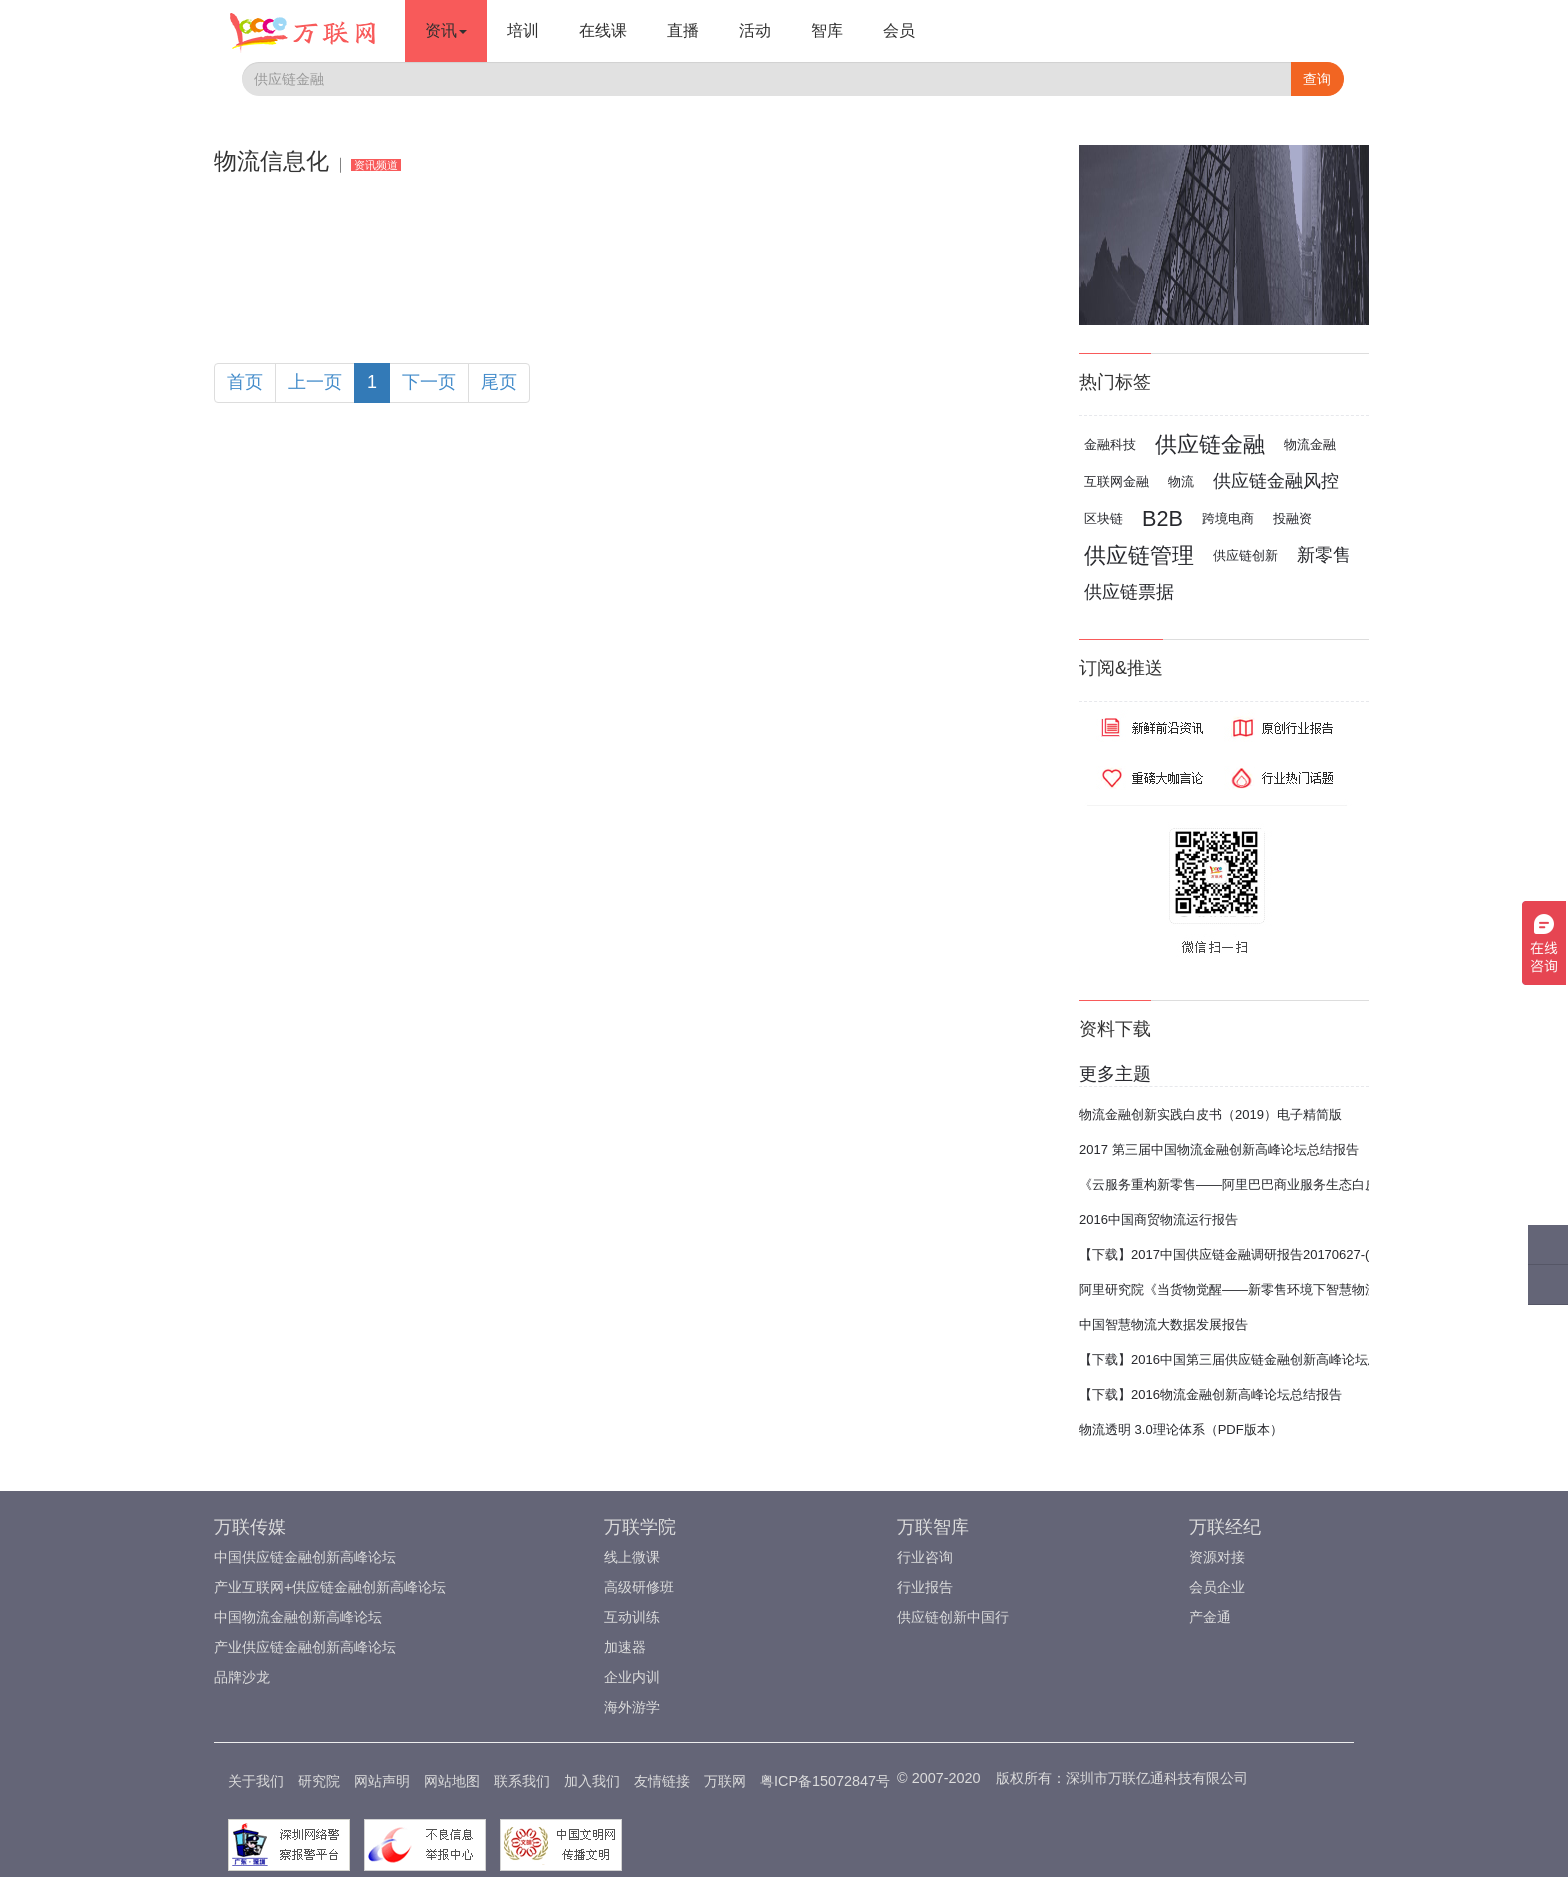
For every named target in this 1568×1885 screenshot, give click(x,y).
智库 (827, 30)
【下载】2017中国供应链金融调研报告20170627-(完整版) (1246, 1254)
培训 (523, 30)
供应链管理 (1139, 555)
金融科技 (1110, 444)
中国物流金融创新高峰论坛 (298, 1617)
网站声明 (382, 1781)
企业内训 (632, 1677)
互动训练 (632, 1617)
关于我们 (256, 1781)
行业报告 (925, 1587)
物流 (1181, 481)
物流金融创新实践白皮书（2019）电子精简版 (1210, 1114)
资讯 (446, 30)
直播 (683, 30)
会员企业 (1217, 1587)
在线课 (603, 30)
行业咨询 (925, 1557)
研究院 (319, 1781)
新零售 (1324, 555)
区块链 (1103, 518)
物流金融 (1310, 444)
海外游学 (632, 1707)
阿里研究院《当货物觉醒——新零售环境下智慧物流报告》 (1248, 1289)
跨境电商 (1228, 518)
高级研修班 (639, 1587)
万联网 (725, 1781)
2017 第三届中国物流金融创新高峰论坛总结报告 (1219, 1149)
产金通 (1210, 1617)
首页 (245, 382)
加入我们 (592, 1781)
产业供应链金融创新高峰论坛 (305, 1647)
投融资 (1292, 518)
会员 (899, 30)
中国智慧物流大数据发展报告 (1163, 1324)
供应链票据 (1129, 592)
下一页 (429, 382)
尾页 (499, 382)
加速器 (625, 1647)
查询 (1317, 79)
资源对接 (1217, 1557)
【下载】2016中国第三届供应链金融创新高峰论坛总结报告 (1249, 1359)
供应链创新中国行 (953, 1617)
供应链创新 (1245, 555)
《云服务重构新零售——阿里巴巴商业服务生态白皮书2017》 (1256, 1184)
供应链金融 (1210, 444)
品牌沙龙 (242, 1677)
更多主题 (1115, 1074)
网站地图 (452, 1781)
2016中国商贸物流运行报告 (1158, 1219)
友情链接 (662, 1781)
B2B (1162, 518)
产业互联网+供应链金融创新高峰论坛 (330, 1587)
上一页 (315, 382)
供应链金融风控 (1276, 481)
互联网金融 (1116, 481)
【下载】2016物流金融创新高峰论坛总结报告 (1210, 1394)
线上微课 (632, 1557)
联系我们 (522, 1781)
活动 (755, 30)
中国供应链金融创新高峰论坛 (305, 1557)
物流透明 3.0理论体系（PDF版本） (1181, 1429)
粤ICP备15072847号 (825, 1781)
